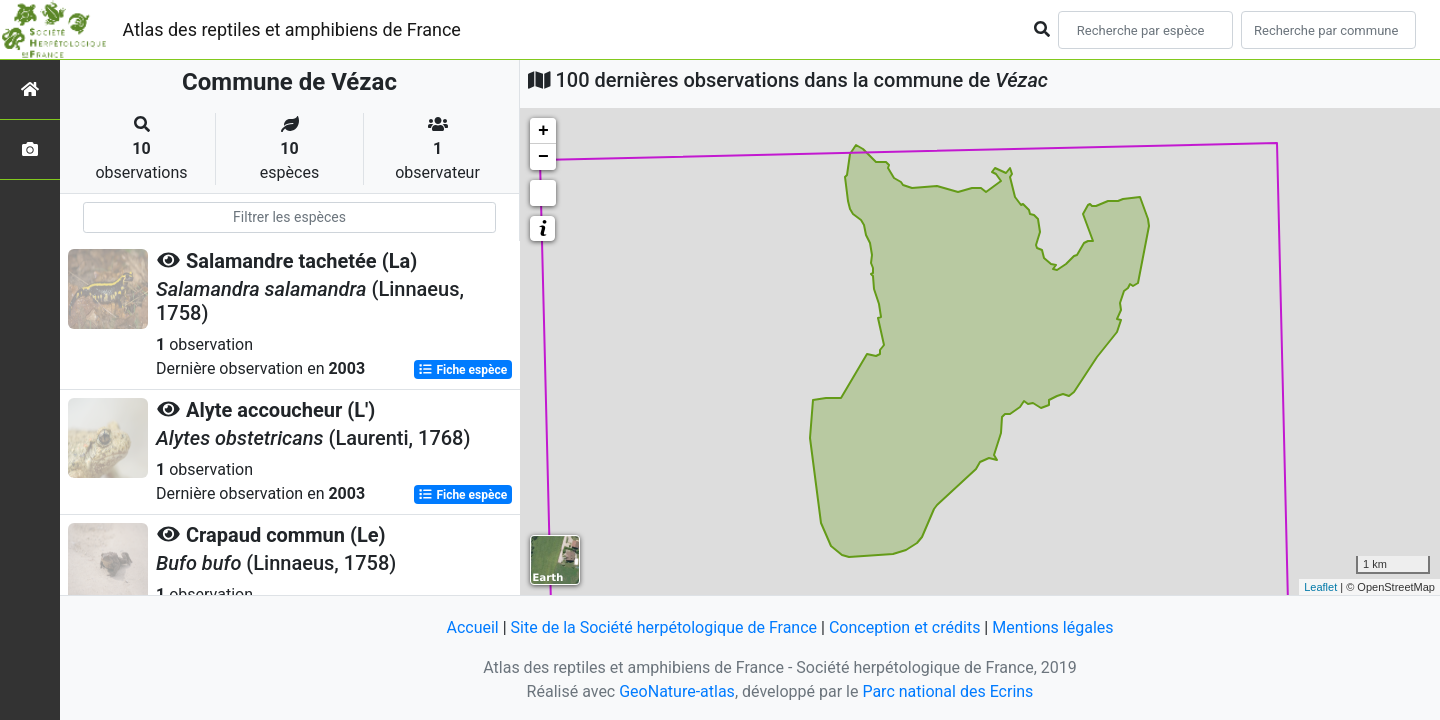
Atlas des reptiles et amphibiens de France (292, 29)
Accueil (472, 627)
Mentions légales (1052, 627)
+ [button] (543, 131)
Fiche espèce (462, 370)
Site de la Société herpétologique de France (664, 627)
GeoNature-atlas (677, 691)
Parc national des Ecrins (947, 691)
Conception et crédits (905, 627)
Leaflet (1320, 587)
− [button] (543, 157)
